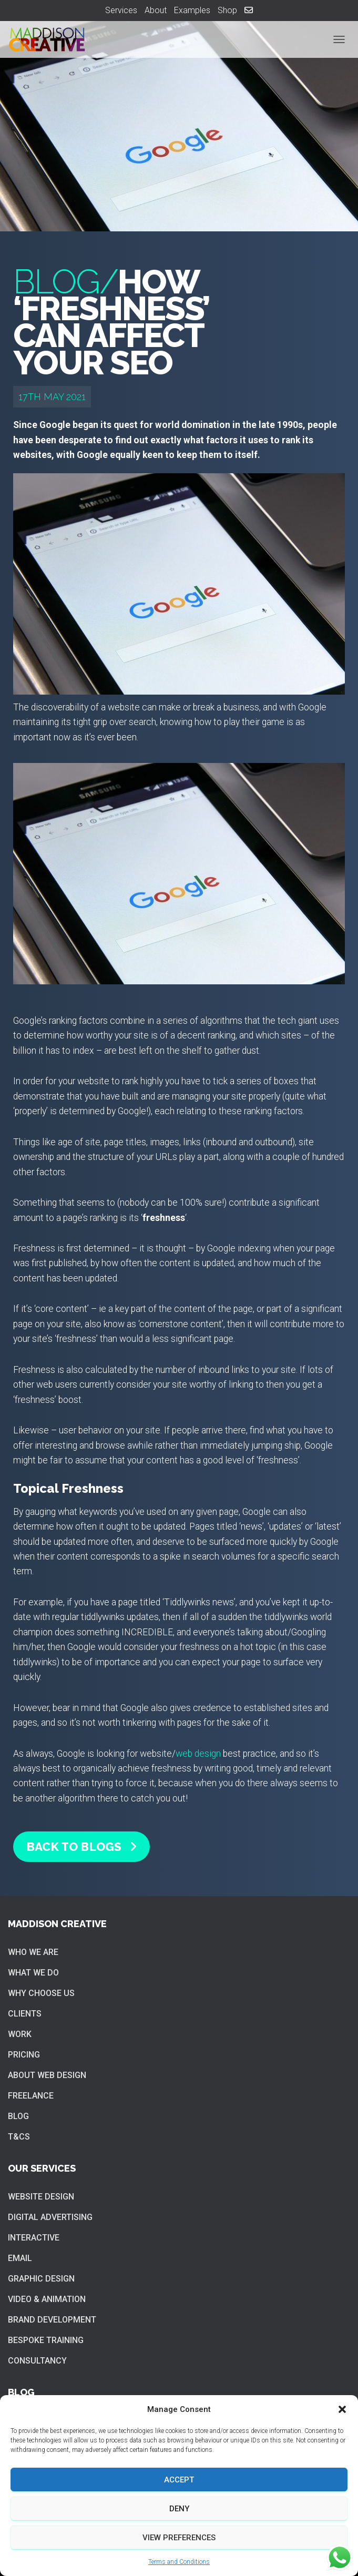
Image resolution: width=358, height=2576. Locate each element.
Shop (227, 10)
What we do (33, 1973)
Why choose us (41, 1993)
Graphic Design (41, 2279)
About (156, 10)
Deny (179, 2508)
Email (20, 2258)
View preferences (179, 2537)
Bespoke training (46, 2340)
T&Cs (19, 2137)
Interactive (33, 2238)
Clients (25, 2014)
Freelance (31, 2096)
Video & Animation (47, 2299)
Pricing (24, 2055)
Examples (192, 10)
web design (198, 1753)
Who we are (33, 1952)
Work (20, 2034)
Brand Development (52, 2320)
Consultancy (37, 2361)
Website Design (41, 2197)
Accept (179, 2480)
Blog (18, 2116)
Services (121, 10)
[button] (342, 2409)
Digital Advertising (50, 2217)
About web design (47, 2075)
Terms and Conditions (179, 2561)
